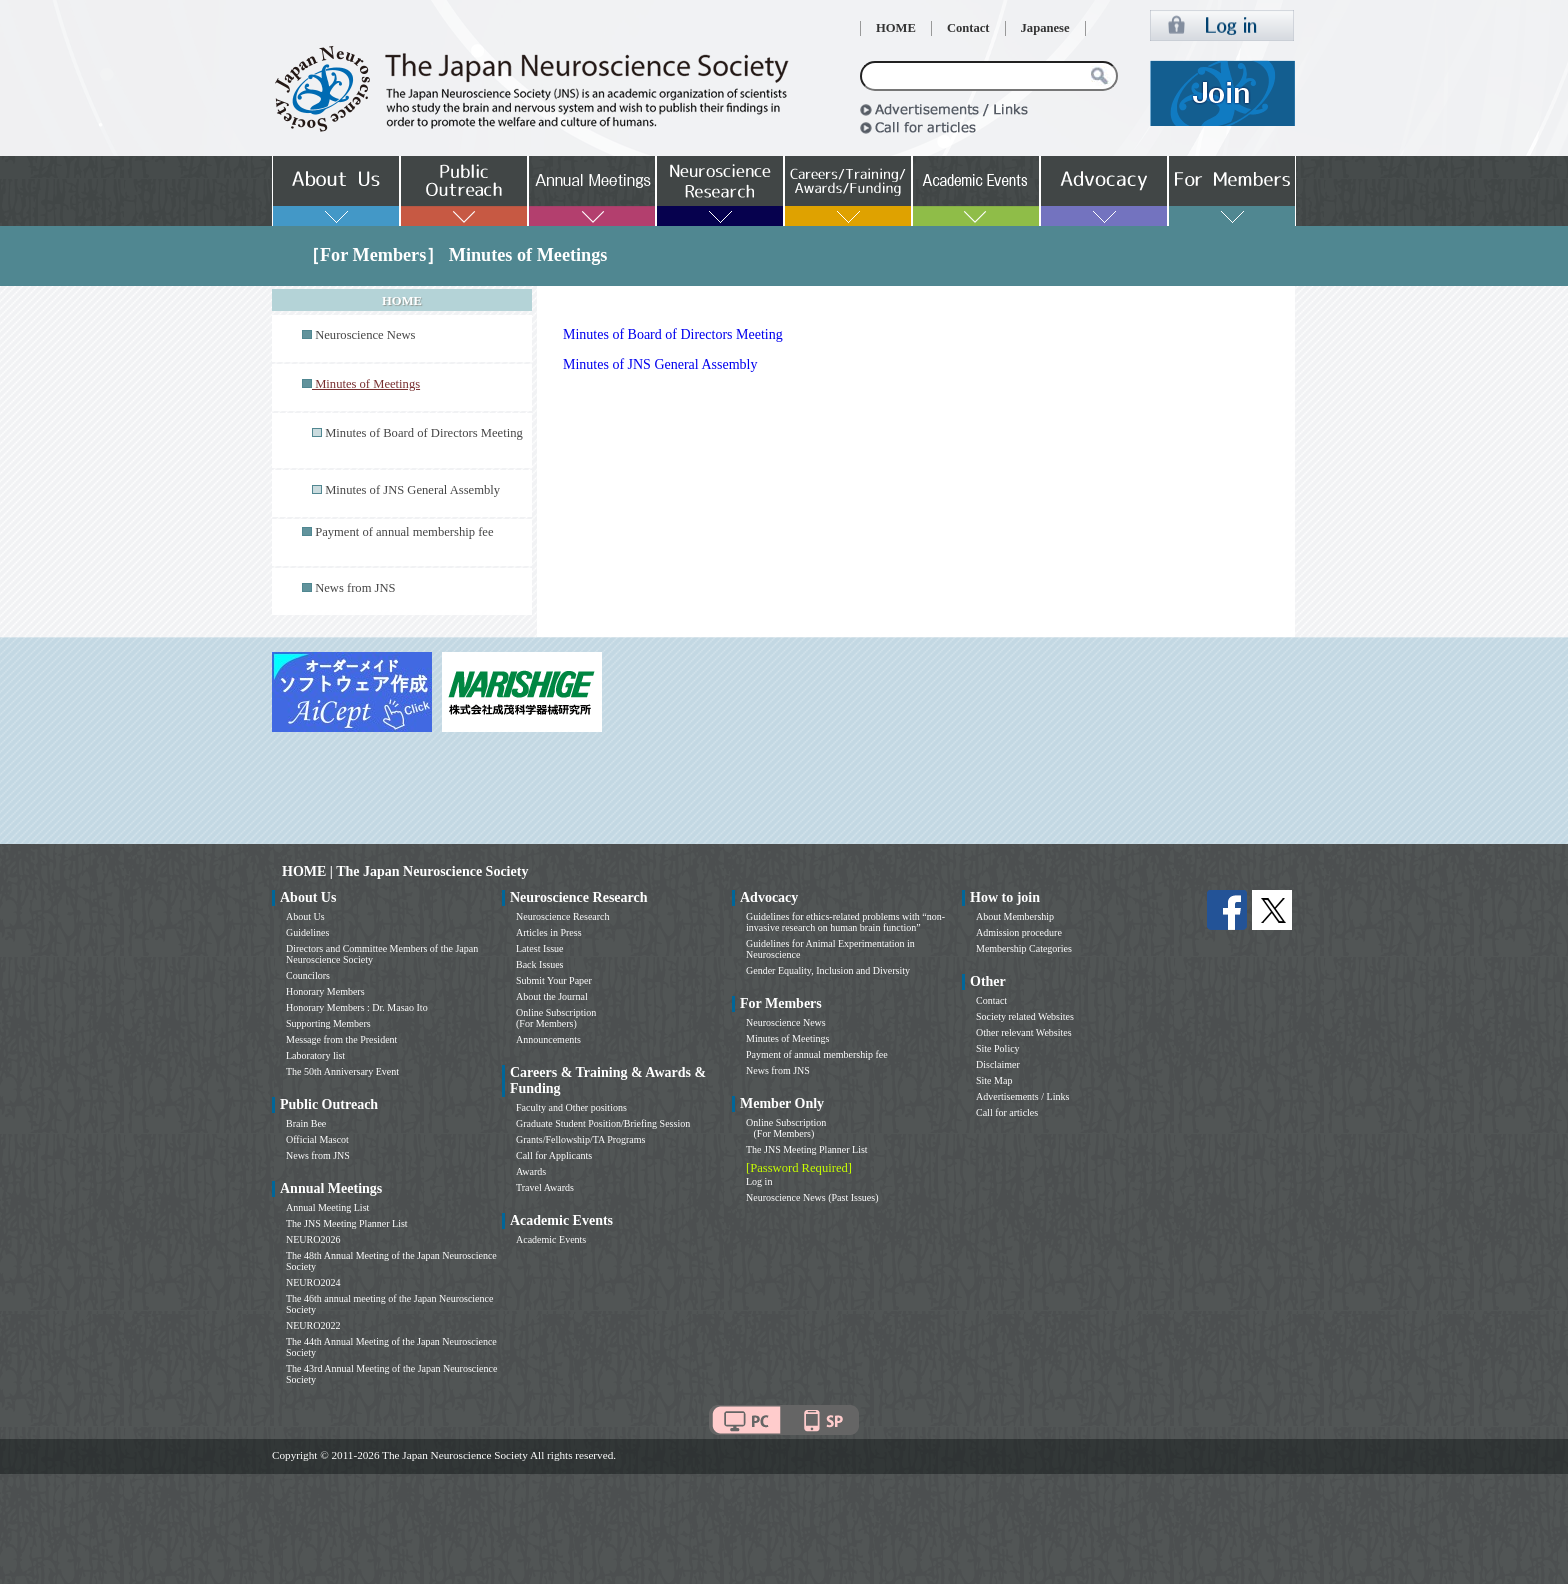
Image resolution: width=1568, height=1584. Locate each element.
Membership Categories (1024, 948)
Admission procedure (1019, 932)
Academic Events (551, 1239)
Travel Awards (545, 1187)
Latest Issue (540, 948)
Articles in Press (549, 932)
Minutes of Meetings (787, 1038)
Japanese (1045, 28)
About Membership (1015, 916)
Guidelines (307, 932)
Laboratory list (315, 1055)
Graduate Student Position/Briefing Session (603, 1123)
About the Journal (552, 996)
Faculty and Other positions (571, 1107)
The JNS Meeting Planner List (347, 1223)
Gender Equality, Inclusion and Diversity (828, 970)
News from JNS (355, 588)
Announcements (548, 1039)
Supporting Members (328, 1023)
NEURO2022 (313, 1325)
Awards (531, 1171)
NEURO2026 (313, 1239)
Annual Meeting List (327, 1207)
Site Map (994, 1080)
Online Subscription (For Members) (556, 1018)
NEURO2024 (313, 1282)
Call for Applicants (554, 1155)
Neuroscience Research (563, 916)
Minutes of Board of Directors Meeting (424, 433)
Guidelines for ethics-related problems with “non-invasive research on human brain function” (845, 922)
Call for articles (1007, 1112)
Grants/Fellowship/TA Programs (580, 1139)
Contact (968, 28)
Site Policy (998, 1048)
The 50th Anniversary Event (342, 1071)
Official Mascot (317, 1139)
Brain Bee (306, 1123)
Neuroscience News (365, 335)
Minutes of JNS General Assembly (412, 490)
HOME (896, 28)
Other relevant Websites (1024, 1032)
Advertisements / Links (1022, 1096)
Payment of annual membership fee (404, 532)
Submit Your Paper (554, 980)
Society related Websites (1025, 1016)
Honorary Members (325, 991)
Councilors (308, 975)
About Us (305, 916)
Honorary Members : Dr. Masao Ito (357, 1007)
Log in (759, 1181)
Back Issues (540, 964)
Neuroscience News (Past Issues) (812, 1197)
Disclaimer (998, 1064)
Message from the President (341, 1039)
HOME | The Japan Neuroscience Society (405, 871)
